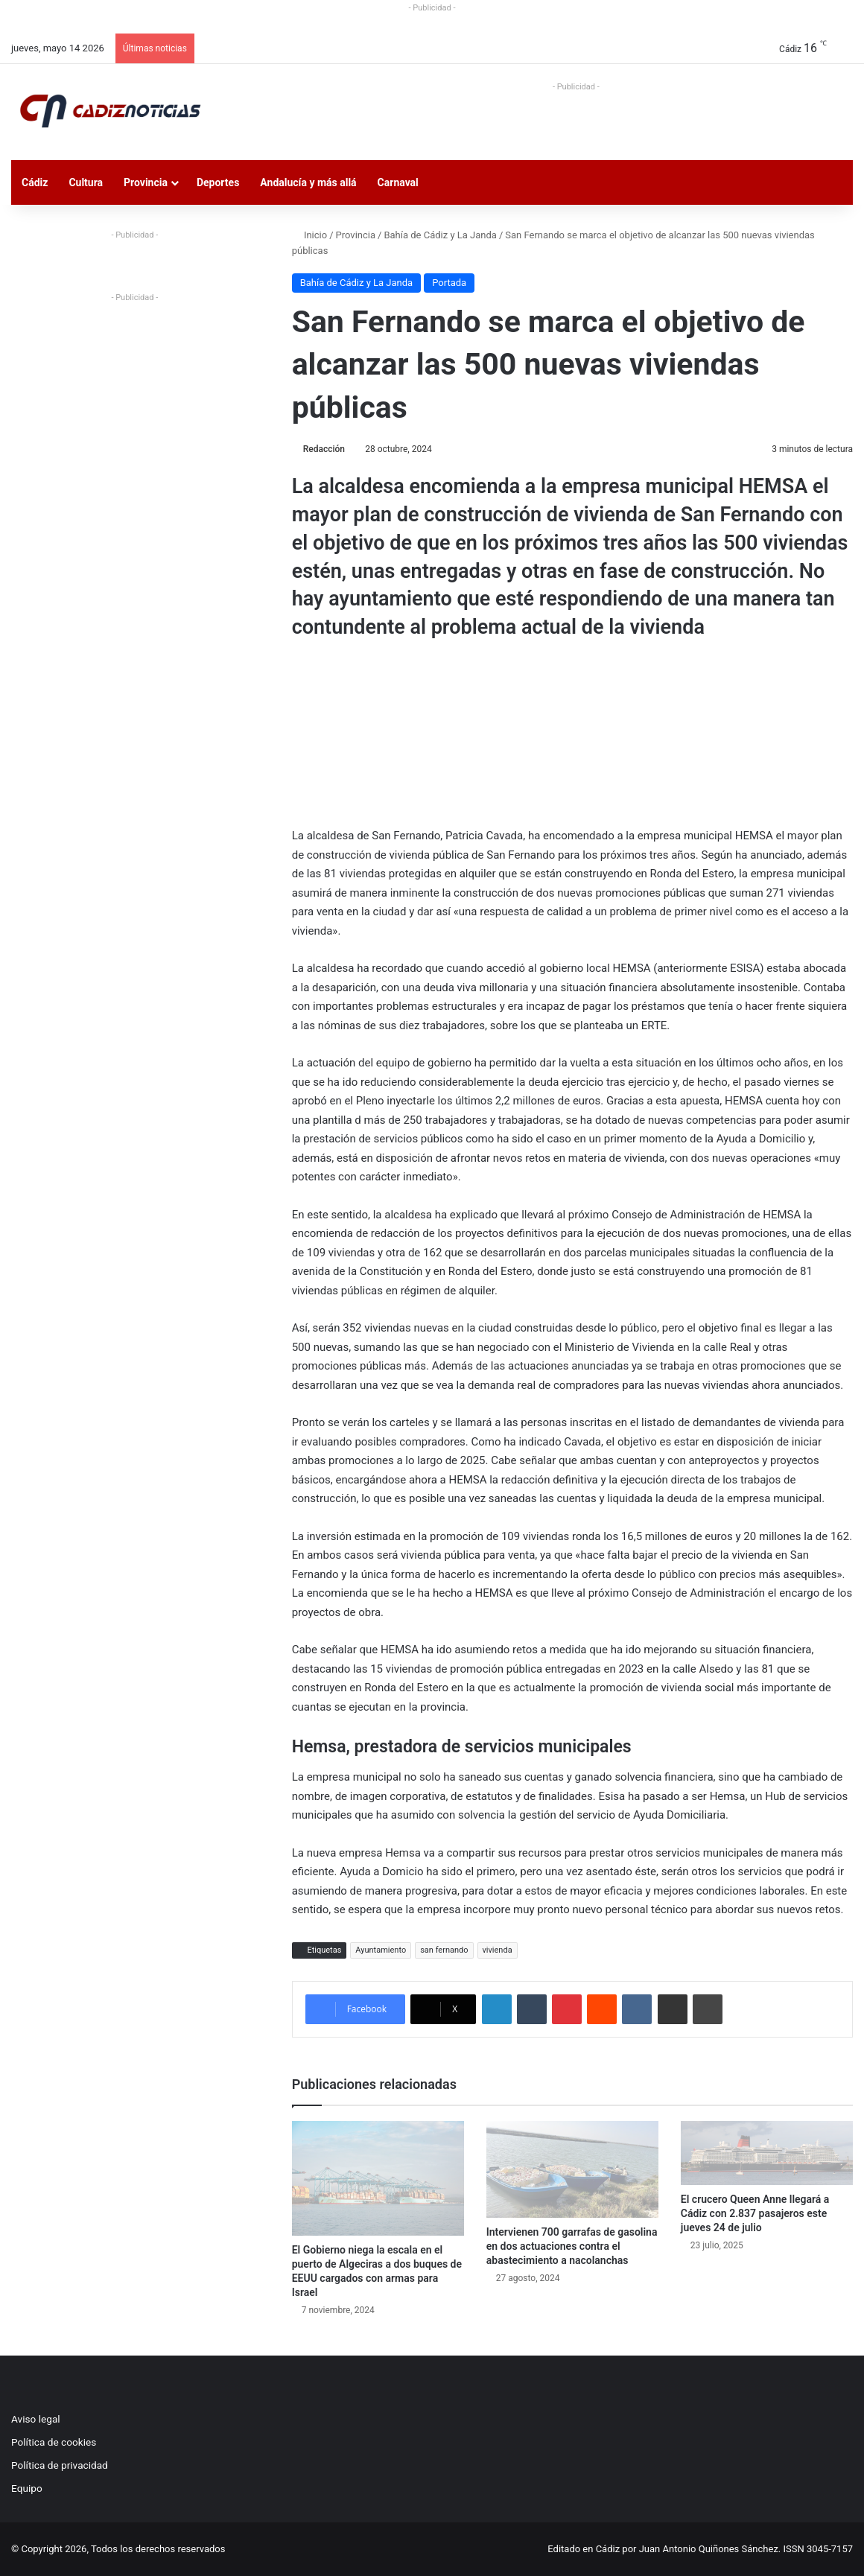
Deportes (218, 182)
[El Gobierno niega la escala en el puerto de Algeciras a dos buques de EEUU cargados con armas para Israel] (378, 2178)
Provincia (146, 182)
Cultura (86, 182)
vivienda (497, 1950)
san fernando (444, 1950)
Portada (449, 282)
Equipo (26, 2488)
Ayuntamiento (380, 1950)
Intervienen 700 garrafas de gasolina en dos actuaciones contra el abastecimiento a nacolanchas (572, 2246)
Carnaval (398, 182)
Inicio (309, 235)
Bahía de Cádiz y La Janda (440, 235)
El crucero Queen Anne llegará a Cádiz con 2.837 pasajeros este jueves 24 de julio (755, 2213)
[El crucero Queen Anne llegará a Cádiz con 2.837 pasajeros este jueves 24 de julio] (767, 2153)
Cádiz (35, 182)
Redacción (324, 449)
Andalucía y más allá (308, 182)
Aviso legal (35, 2419)
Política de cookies (53, 2442)
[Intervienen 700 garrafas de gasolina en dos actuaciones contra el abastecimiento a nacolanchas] (572, 2169)
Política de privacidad (59, 2465)
